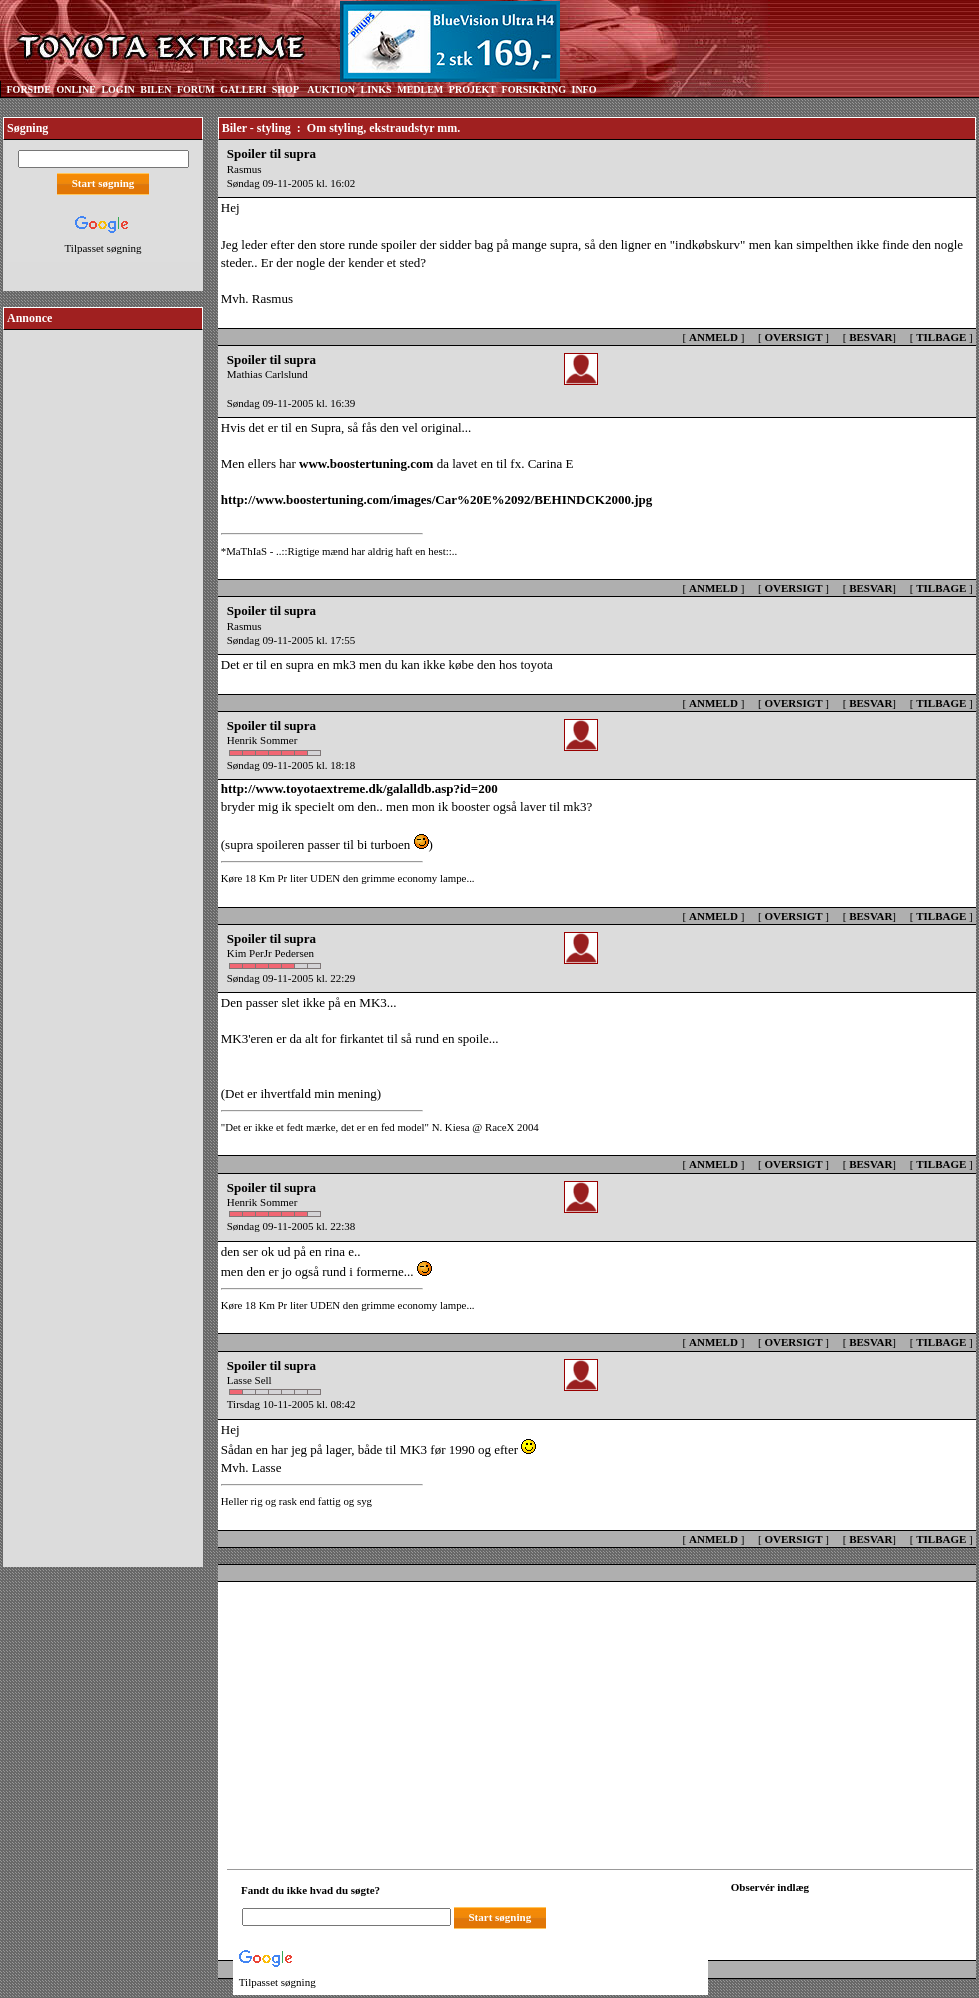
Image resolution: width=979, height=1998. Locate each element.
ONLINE (75, 89)
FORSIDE (29, 89)
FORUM (196, 89)
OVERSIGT (793, 337)
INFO (583, 89)
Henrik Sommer (262, 740)
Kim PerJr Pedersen (270, 953)
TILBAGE (941, 337)
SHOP (285, 89)
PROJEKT (472, 89)
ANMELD (713, 337)
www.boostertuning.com (366, 463)
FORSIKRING (534, 89)
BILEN (155, 89)
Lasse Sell (249, 1380)
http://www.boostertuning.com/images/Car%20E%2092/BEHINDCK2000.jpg (437, 499)
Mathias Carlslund (267, 374)
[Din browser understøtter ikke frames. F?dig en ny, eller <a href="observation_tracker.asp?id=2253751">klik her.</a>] (821, 1915)
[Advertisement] (103, 634)
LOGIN (117, 89)
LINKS (376, 89)
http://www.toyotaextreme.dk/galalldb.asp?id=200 (359, 788)
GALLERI (243, 89)
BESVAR (870, 337)
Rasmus (244, 169)
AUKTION (331, 89)
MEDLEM (420, 89)
